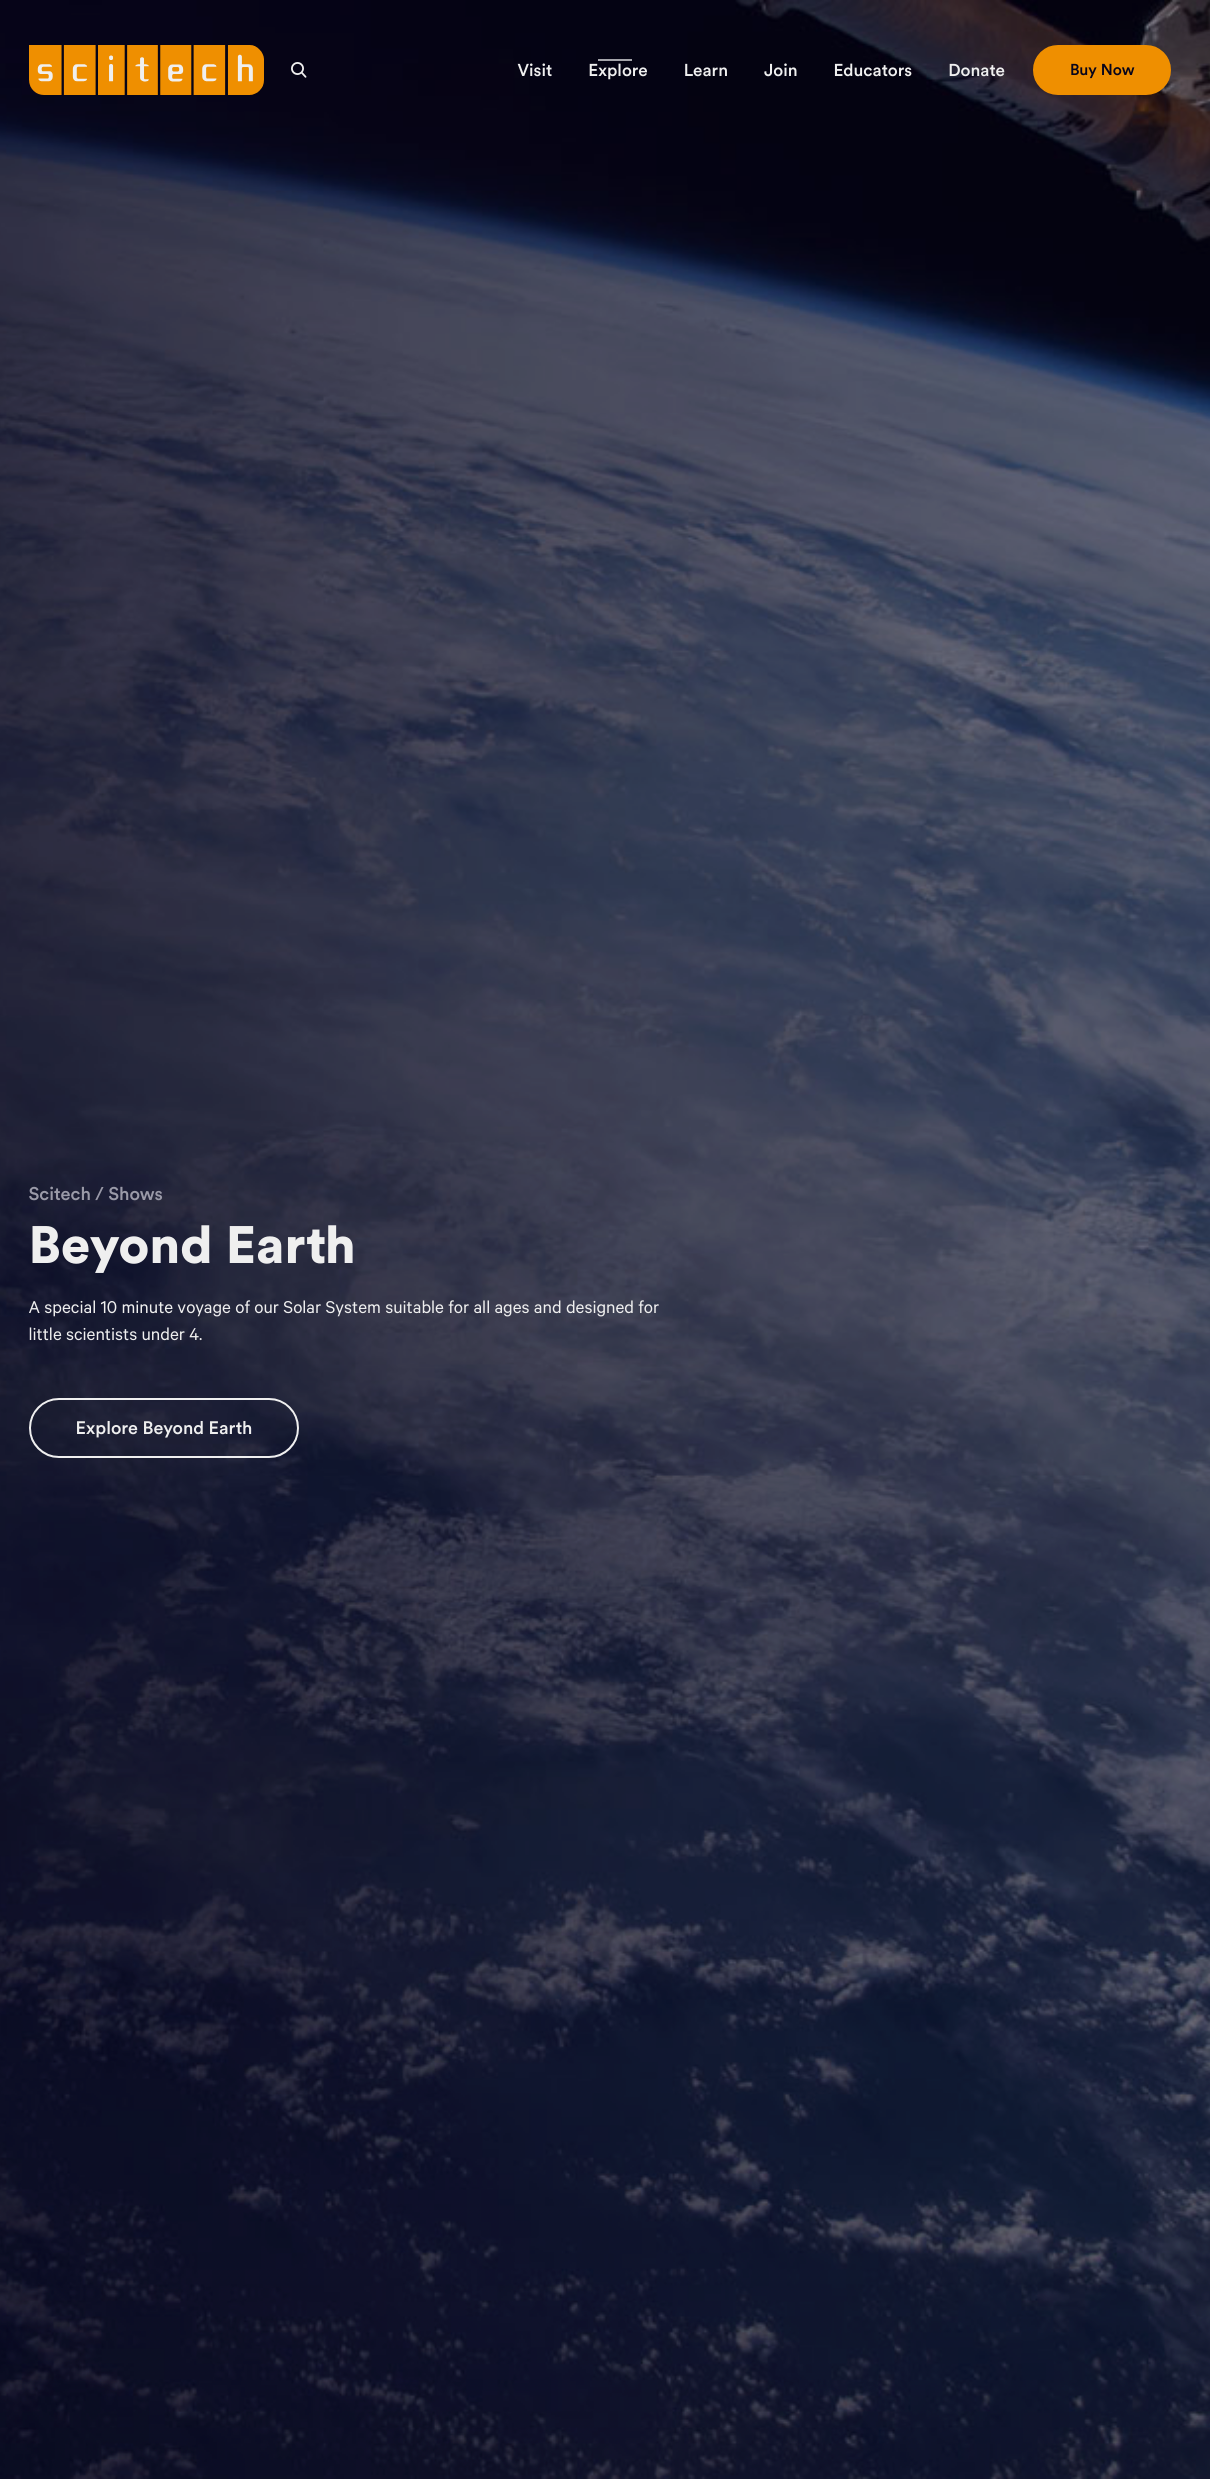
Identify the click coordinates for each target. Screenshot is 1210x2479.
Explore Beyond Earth (164, 1427)
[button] (535, 70)
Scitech (60, 1193)
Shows (135, 1193)
